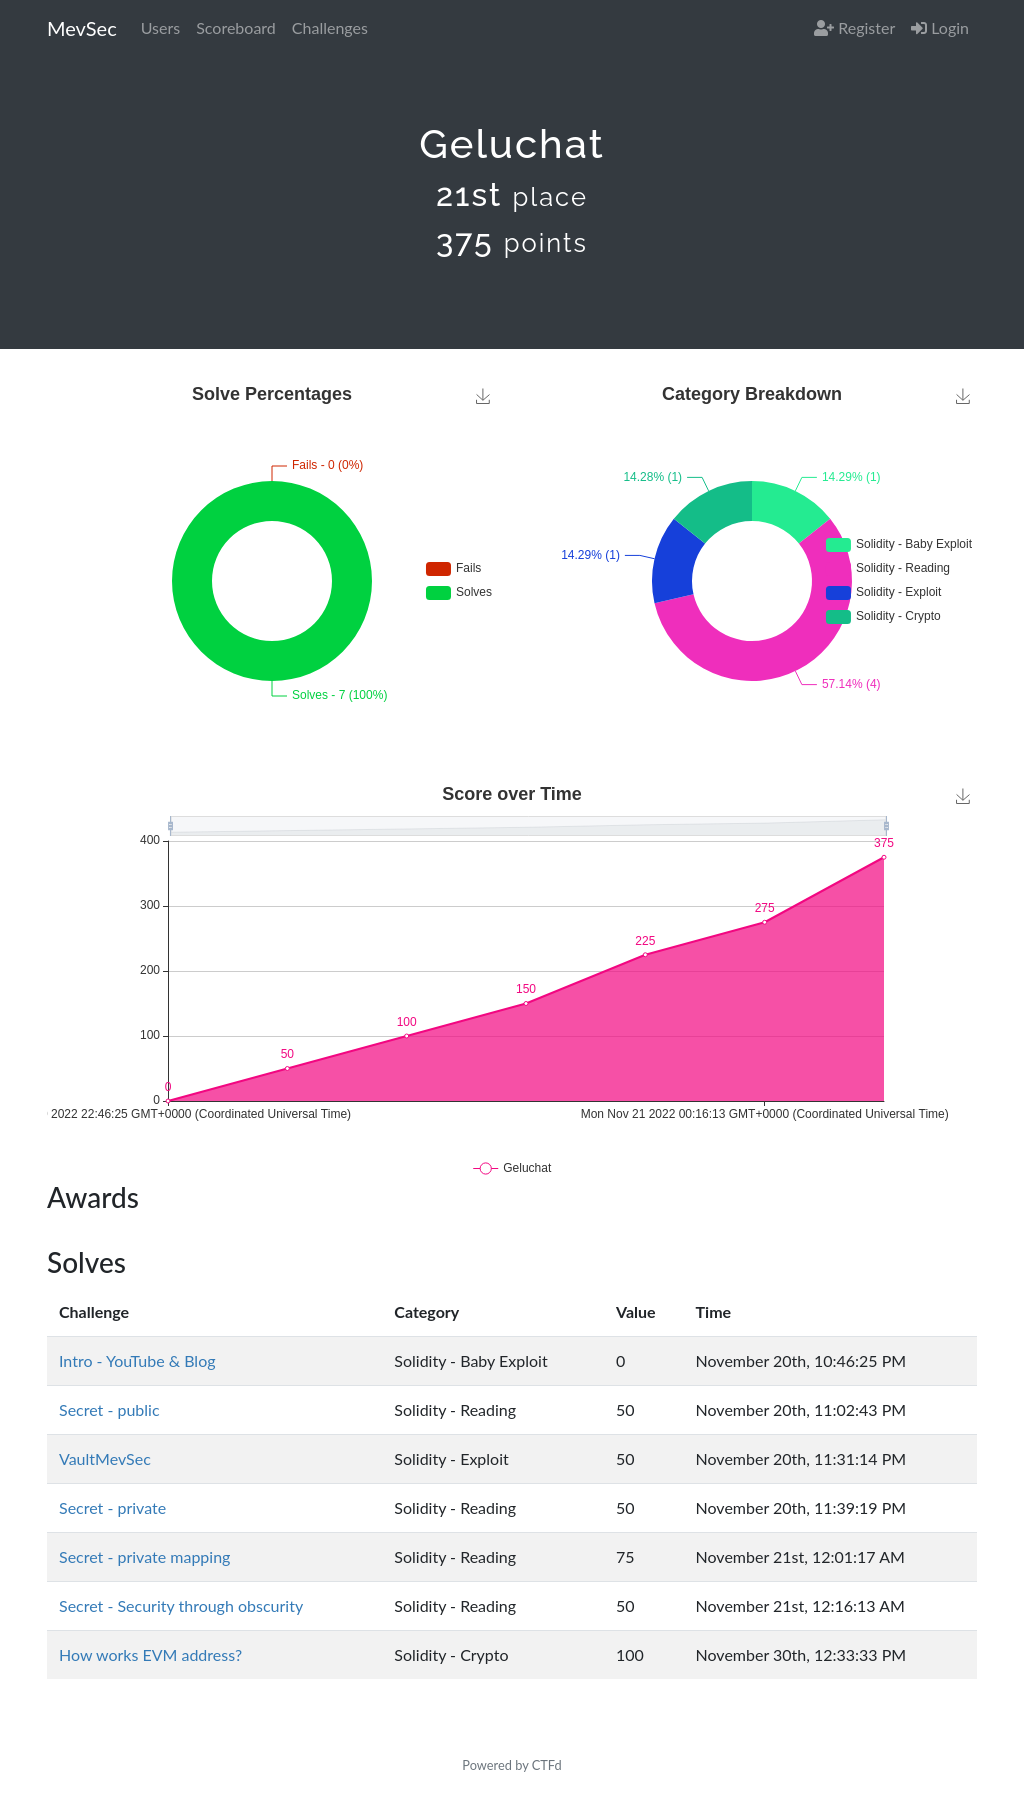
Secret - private (112, 1507)
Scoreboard (236, 27)
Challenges (330, 27)
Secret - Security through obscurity (181, 1605)
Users (160, 27)
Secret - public (109, 1409)
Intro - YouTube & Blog (137, 1360)
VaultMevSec (105, 1458)
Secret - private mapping (144, 1556)
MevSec (82, 28)
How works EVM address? (150, 1654)
